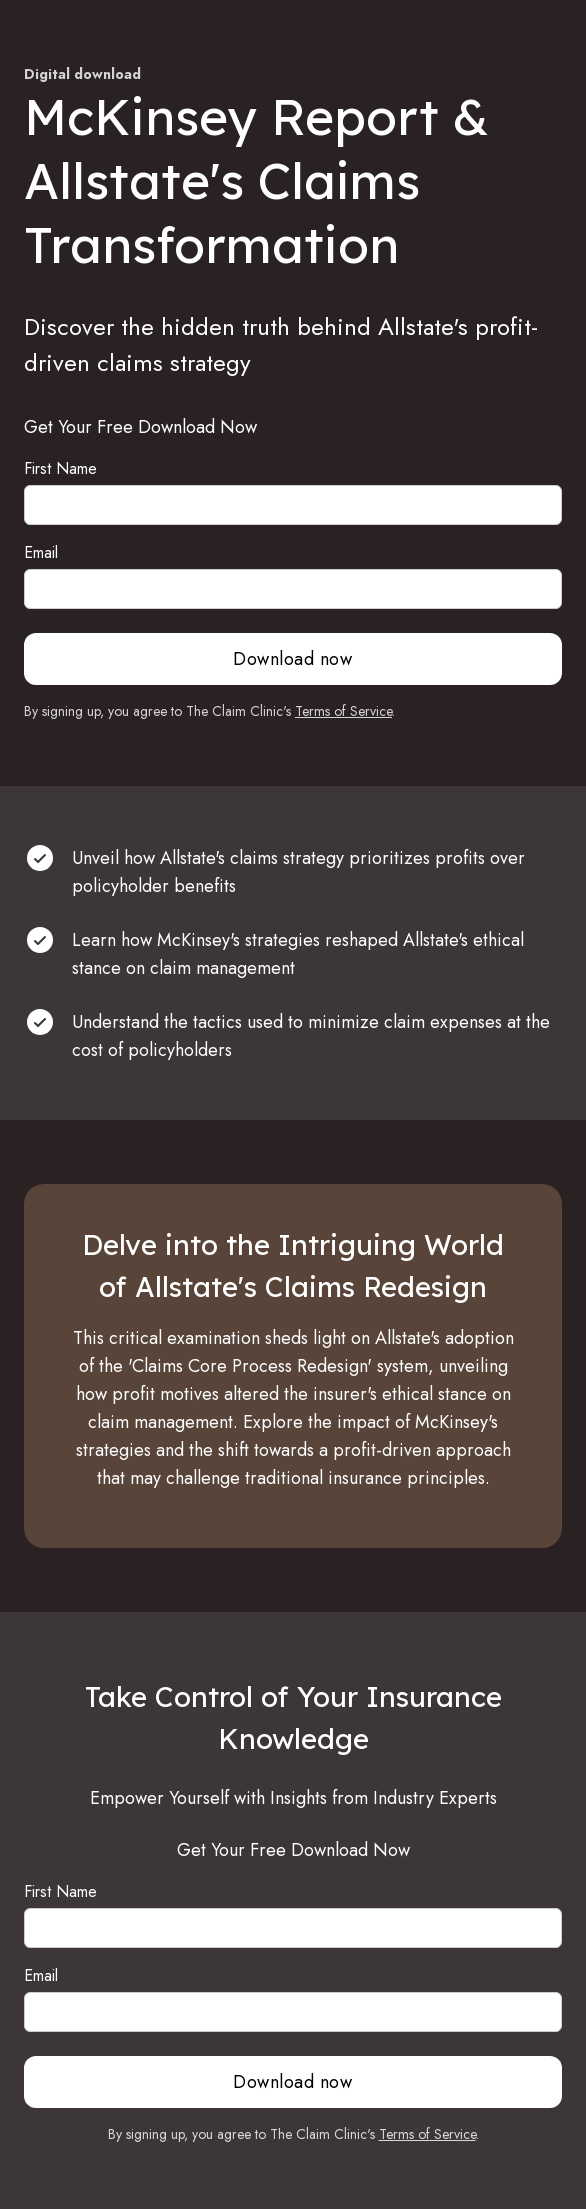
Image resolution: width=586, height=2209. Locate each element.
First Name (60, 468)
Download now (292, 659)
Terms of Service (343, 711)
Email (41, 552)
